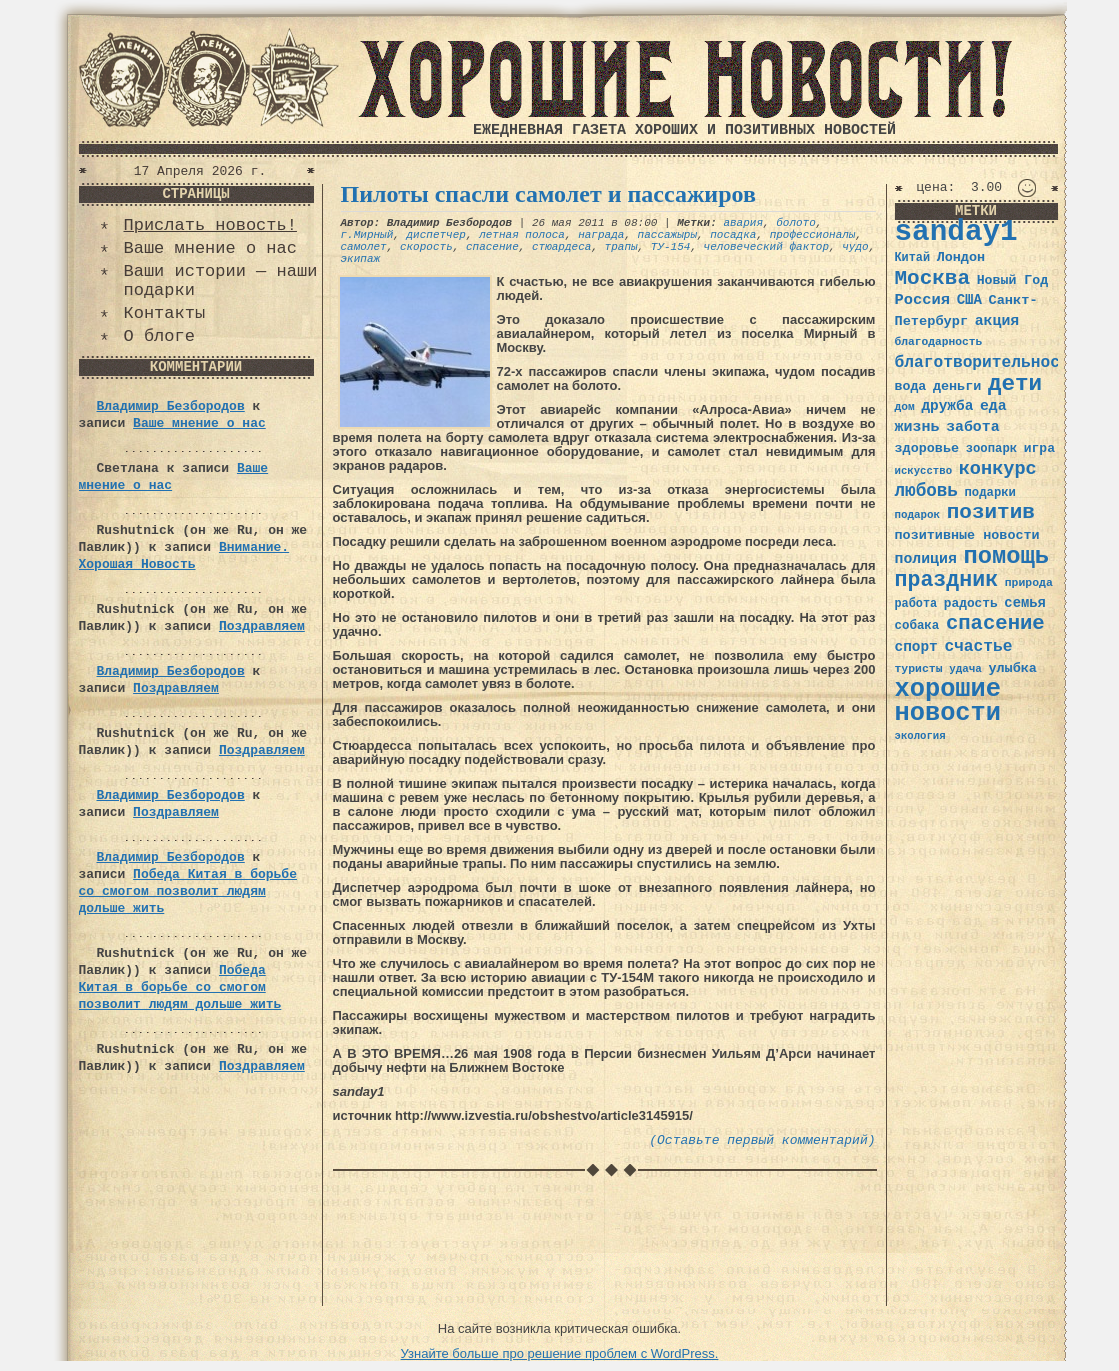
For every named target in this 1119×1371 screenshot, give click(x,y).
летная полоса (522, 235)
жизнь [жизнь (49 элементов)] (917, 427)
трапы (621, 247)
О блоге (159, 336)
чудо (855, 247)
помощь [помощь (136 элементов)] (1006, 556)
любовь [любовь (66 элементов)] (926, 491)
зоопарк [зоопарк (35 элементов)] (991, 449)
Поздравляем (262, 626)
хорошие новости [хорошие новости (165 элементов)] (948, 701)
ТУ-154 (671, 247)
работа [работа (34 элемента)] (916, 604)
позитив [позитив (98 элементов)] (991, 512)
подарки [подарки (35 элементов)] (990, 493)
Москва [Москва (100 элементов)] (933, 278)
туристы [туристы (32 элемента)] (919, 668)
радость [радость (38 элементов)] (971, 603)
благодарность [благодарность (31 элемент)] (939, 342)
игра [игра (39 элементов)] (1039, 448)
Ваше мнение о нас (210, 248)
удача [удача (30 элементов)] (965, 669)
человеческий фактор (766, 247)
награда (601, 235)
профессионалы (813, 235)
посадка (733, 235)
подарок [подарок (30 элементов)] (918, 515)
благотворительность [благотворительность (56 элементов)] (987, 362)
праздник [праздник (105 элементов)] (947, 580)
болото (796, 223)
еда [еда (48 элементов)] (993, 406)
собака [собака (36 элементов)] (917, 626)
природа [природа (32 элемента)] (1029, 582)
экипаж (361, 259)
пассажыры (667, 235)
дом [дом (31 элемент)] (905, 407)
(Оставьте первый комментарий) (762, 1140)
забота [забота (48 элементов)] (972, 427)
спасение (492, 247)
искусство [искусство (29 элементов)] (924, 471)
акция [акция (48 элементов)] (997, 321)
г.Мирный (367, 235)
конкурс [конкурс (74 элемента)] (998, 469)
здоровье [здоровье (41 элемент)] (927, 448)
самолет (364, 247)
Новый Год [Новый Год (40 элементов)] (1012, 280)
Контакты (165, 313)
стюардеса (561, 247)
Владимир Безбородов (171, 406)
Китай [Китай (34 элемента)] (913, 258)
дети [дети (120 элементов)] (1015, 384)
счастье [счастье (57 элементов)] (978, 646)
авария (743, 223)
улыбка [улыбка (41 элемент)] (1012, 668)
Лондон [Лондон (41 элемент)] (961, 257)
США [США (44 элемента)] (969, 300)
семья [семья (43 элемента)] (1025, 603)
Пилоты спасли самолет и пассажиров (548, 194)
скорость (426, 247)
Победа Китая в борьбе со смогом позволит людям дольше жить (188, 891)
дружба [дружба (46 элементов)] (947, 406)
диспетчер (436, 235)
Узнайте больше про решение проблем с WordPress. (560, 1353)
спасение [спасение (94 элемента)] (995, 623)
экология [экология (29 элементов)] (920, 736)
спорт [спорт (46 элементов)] (916, 647)
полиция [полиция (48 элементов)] (926, 559)
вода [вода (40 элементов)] (911, 386)
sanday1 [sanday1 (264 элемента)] (956, 232)
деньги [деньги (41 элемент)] (957, 386)
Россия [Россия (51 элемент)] (923, 300)
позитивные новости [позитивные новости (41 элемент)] (967, 535)
